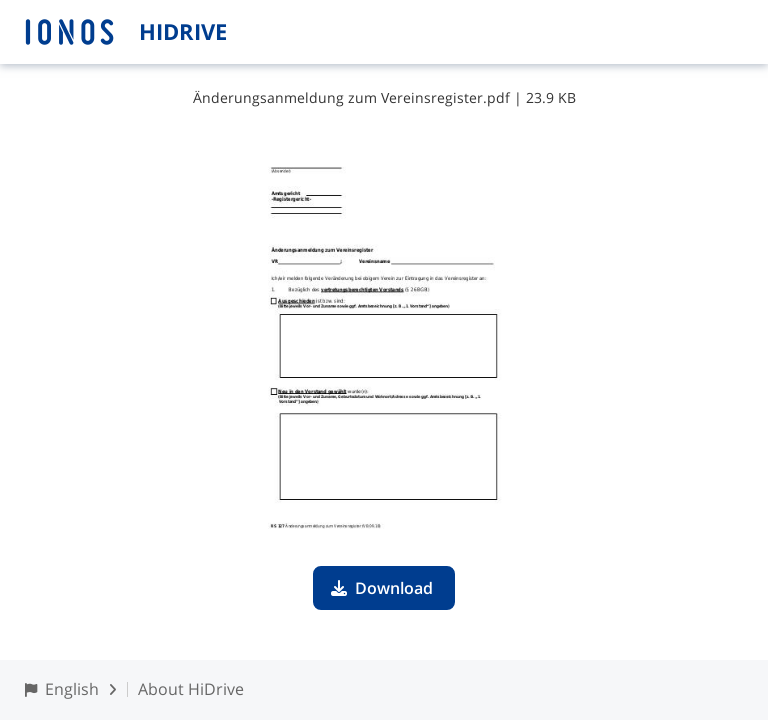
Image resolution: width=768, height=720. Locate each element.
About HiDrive (191, 689)
